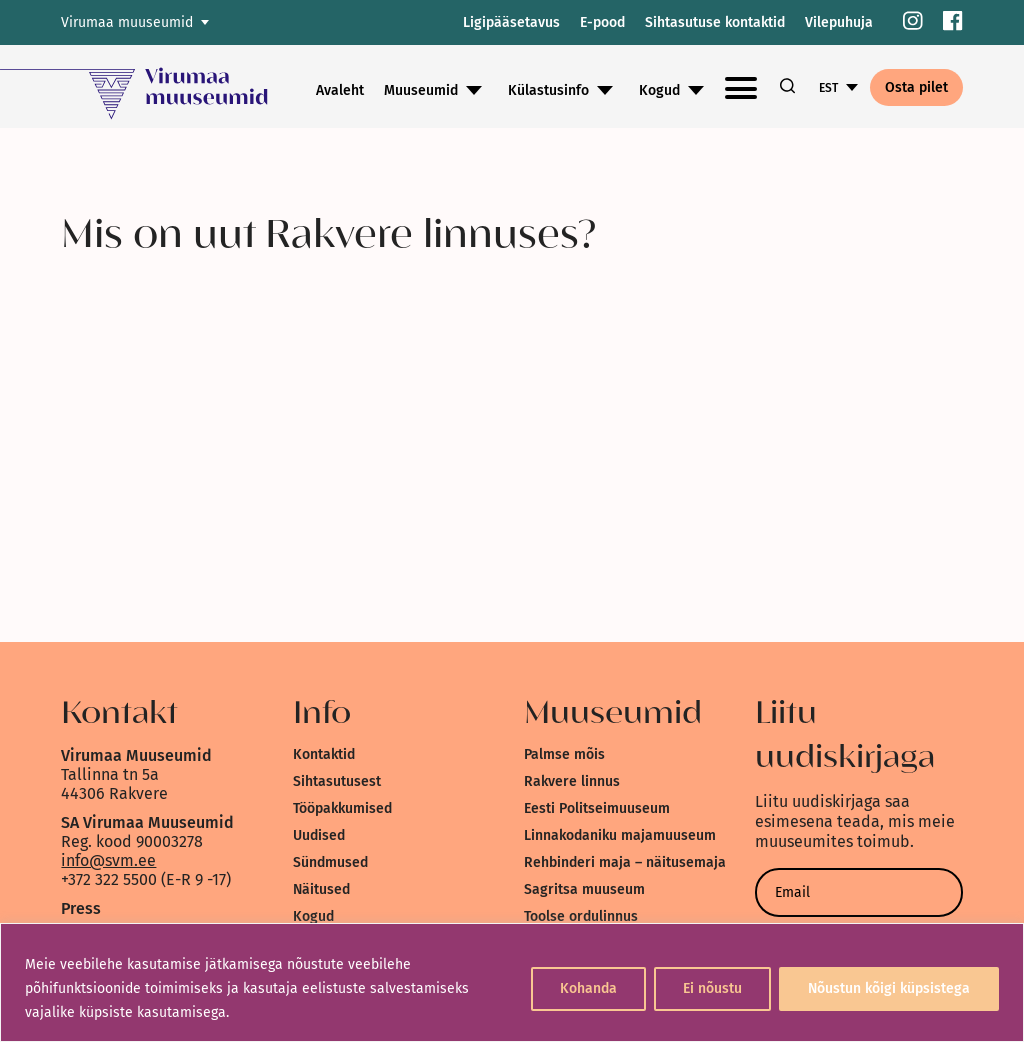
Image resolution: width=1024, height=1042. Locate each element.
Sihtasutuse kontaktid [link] (715, 22)
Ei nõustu (712, 988)
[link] (913, 22)
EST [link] (828, 88)
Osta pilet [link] (916, 87)
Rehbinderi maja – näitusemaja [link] (625, 862)
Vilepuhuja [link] (839, 22)
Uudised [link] (319, 835)
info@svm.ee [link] (108, 860)
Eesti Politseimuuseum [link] (597, 808)
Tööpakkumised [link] (342, 808)
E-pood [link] (602, 22)
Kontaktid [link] (324, 754)
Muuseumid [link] (421, 90)
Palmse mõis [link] (564, 754)
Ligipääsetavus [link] (511, 22)
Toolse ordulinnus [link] (581, 916)
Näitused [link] (321, 889)
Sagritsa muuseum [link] (584, 889)
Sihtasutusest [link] (337, 781)
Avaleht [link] (340, 90)
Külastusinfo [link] (548, 90)
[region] (512, 982)
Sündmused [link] (330, 862)
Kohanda (588, 988)
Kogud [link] (659, 90)
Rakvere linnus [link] (572, 781)
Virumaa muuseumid (127, 22)
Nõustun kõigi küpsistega (889, 988)
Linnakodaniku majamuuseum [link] (620, 835)
